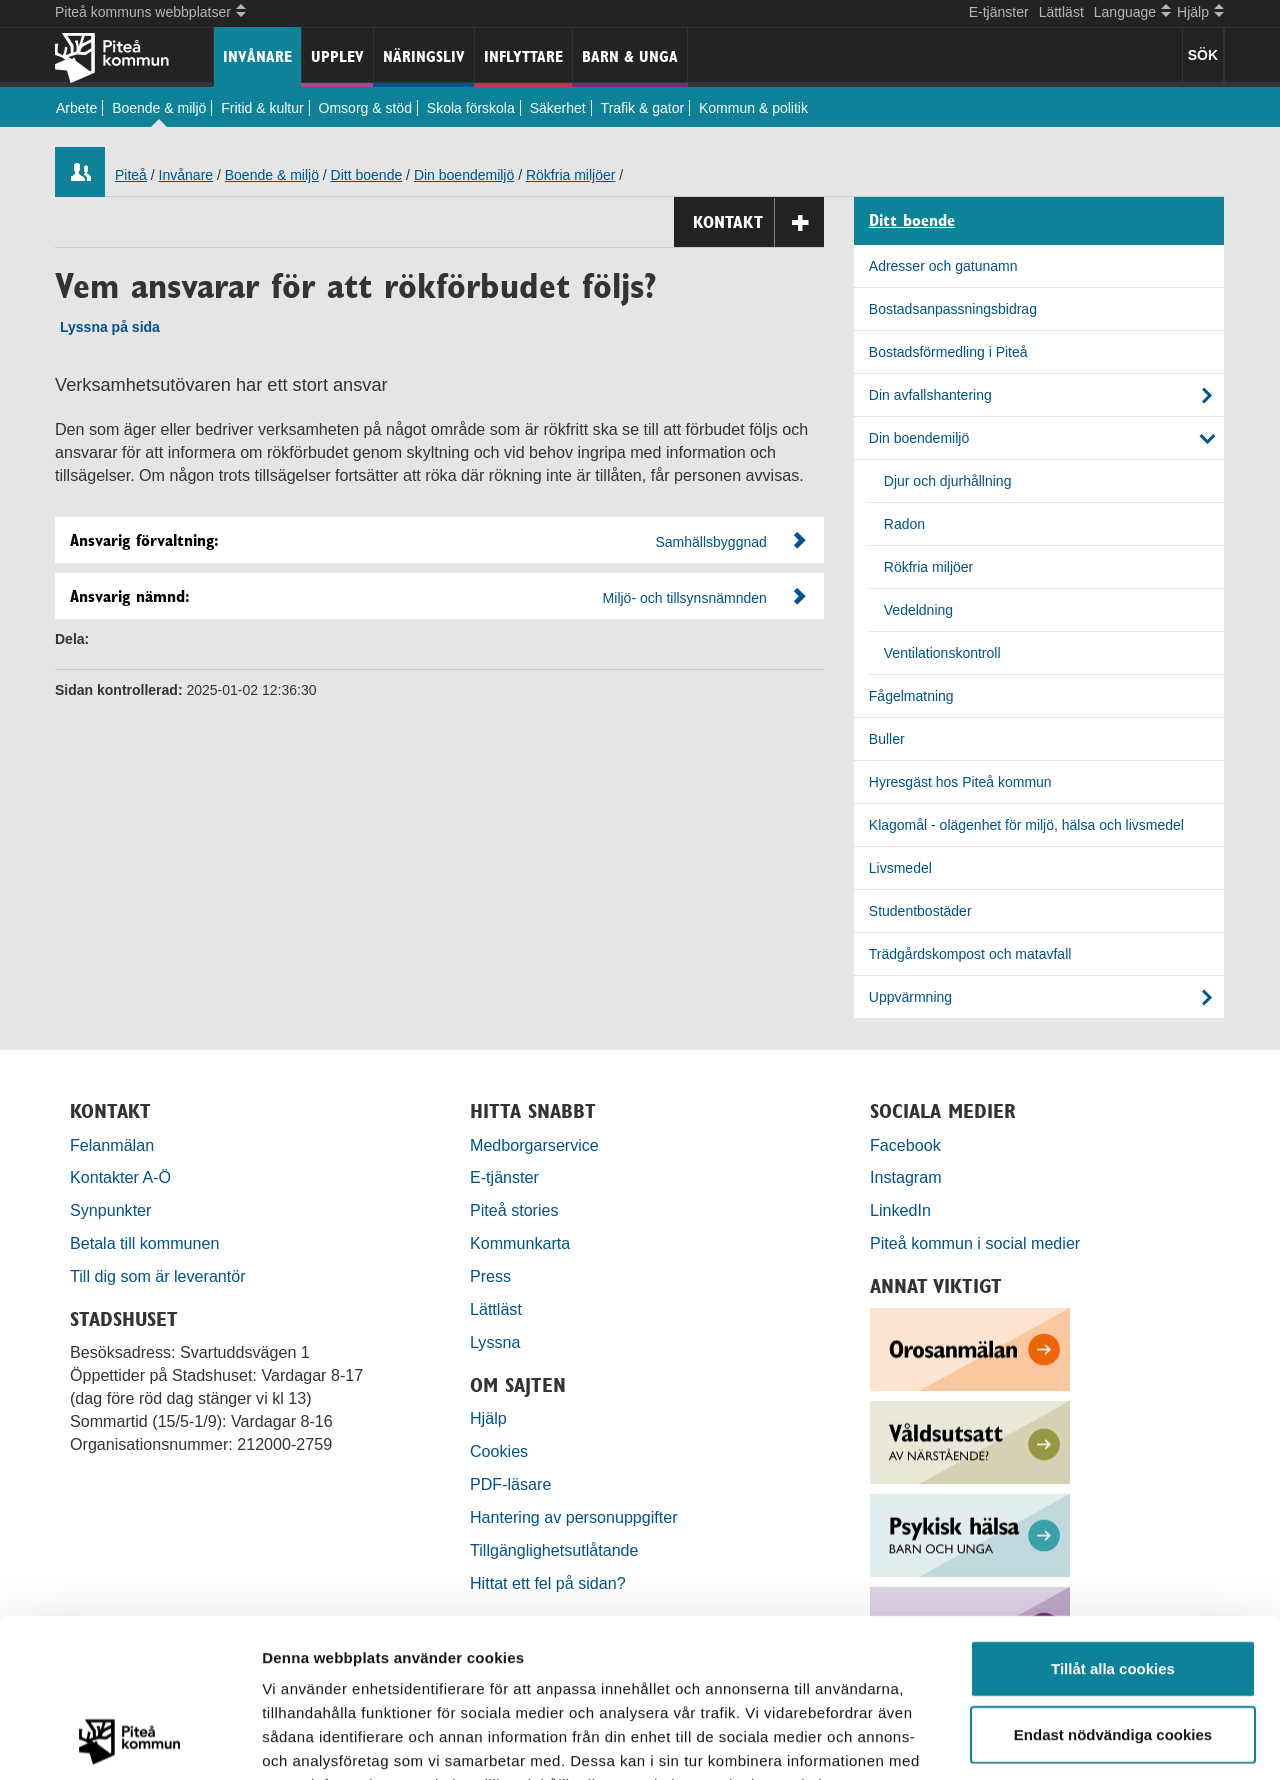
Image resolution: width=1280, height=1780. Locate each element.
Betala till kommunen (144, 1243)
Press (490, 1276)
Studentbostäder (920, 911)
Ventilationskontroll (942, 653)
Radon (904, 524)
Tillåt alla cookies (1113, 1519)
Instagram (906, 1177)
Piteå (131, 175)
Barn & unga (630, 56)
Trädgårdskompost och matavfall (970, 954)
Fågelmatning (911, 696)
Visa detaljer (1086, 1740)
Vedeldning (918, 610)
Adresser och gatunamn (943, 266)
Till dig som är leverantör (160, 1276)
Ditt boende (367, 175)
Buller (887, 739)
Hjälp (488, 1418)
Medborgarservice (534, 1145)
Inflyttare (523, 56)
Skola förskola (471, 108)
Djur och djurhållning (948, 481)
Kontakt (758, 222)
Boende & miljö (159, 108)
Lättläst (1061, 12)
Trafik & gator (643, 108)
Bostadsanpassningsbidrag (953, 309)
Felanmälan (112, 1145)
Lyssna (495, 1342)
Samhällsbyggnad (711, 542)
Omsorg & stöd (365, 108)
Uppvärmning (910, 997)
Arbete (76, 108)
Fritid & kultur (262, 108)
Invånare (257, 56)
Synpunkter (110, 1210)
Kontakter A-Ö (120, 1177)
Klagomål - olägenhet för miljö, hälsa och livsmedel (1026, 825)
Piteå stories (514, 1210)
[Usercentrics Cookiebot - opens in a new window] (129, 1741)
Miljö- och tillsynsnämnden (685, 598)
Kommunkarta (520, 1243)
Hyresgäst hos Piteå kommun (960, 782)
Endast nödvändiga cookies (1113, 1585)
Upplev (337, 56)
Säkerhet (558, 108)
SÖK (1203, 55)
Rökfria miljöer (570, 175)
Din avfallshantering (930, 395)
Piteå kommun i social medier (975, 1243)
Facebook (905, 1145)
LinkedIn (900, 1210)
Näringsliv (424, 56)
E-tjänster (999, 12)
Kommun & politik (753, 108)
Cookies (499, 1451)
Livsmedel (900, 868)
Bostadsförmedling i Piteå (948, 352)
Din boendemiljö (464, 175)
